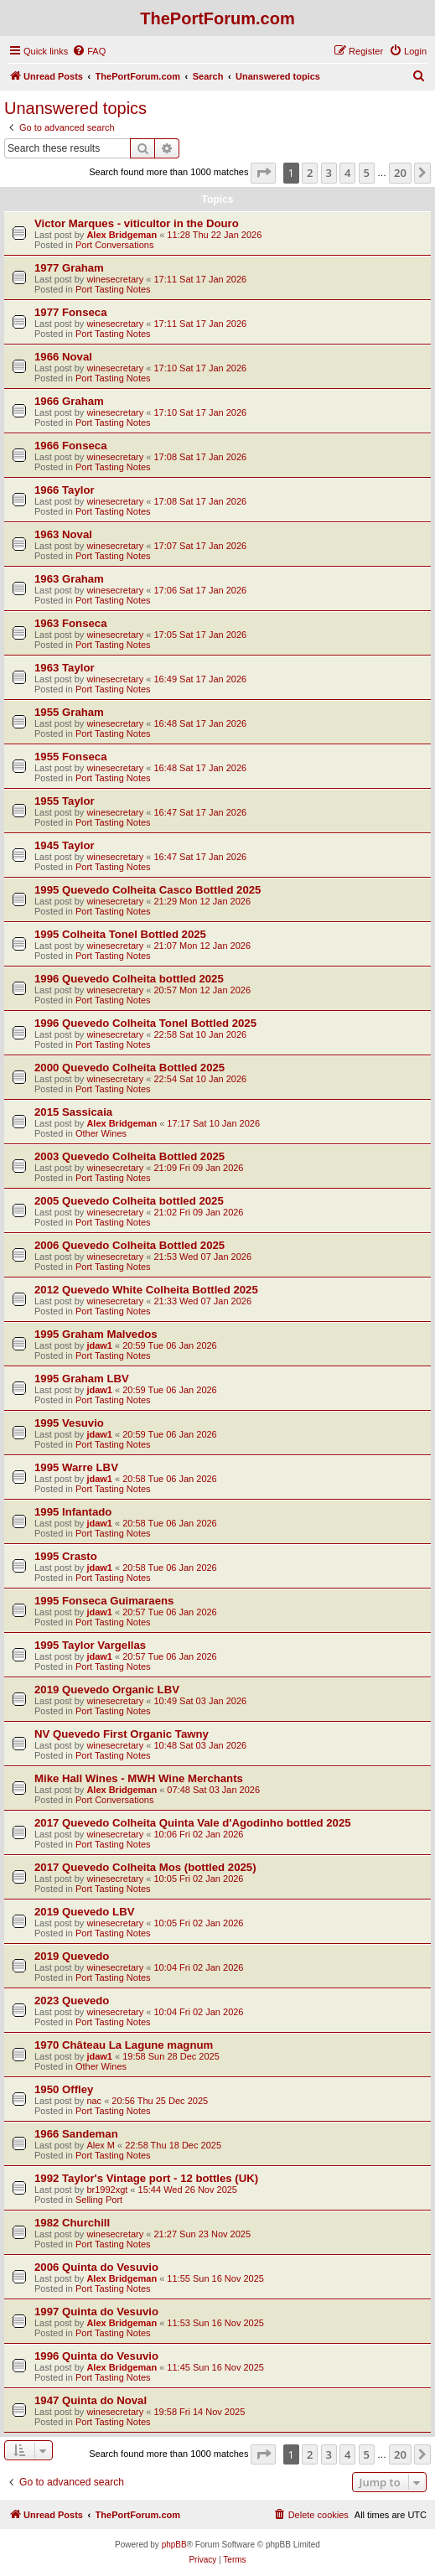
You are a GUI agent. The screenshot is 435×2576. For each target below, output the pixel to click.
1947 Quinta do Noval (90, 2400)
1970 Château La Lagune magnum (123, 2045)
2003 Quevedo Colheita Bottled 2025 (129, 1156)
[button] (263, 173)
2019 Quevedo (71, 1956)
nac (93, 2101)
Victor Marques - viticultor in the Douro (136, 223)
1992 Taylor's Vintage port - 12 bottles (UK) (146, 2178)
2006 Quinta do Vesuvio (96, 2267)
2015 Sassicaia (73, 1112)
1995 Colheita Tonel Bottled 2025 (120, 934)
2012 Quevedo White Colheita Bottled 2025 (146, 1289)
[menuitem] (89, 51)
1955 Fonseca (70, 756)
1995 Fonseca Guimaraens (103, 1600)
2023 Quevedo (71, 2000)
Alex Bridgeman (121, 235)
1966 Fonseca (70, 445)
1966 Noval (63, 356)
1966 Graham (69, 401)
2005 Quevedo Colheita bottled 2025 (129, 1201)
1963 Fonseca (70, 623)
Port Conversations (114, 245)
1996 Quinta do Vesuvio (96, 2356)
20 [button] (400, 172)
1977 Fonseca (70, 312)
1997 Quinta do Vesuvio (96, 2311)
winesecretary (114, 279)
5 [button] (367, 172)
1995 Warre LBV (76, 1467)
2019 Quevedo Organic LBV (106, 1689)
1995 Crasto (65, 1556)
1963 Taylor (64, 667)
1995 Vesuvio (69, 1423)
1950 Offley (63, 2089)
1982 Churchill (72, 2222)
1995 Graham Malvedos (96, 1334)
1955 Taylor (64, 801)
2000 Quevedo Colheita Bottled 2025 (129, 1067)
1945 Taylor (64, 845)
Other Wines (101, 1133)
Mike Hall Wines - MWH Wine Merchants (138, 1778)
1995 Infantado (72, 1512)
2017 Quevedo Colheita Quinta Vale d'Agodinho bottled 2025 (192, 1823)
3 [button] (329, 172)
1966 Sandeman (76, 2134)
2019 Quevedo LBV (84, 1911)
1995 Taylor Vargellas (90, 1645)
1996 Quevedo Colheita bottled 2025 (129, 978)
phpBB (174, 2544)
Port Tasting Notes (113, 289)
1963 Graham (69, 579)
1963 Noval (63, 534)
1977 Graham (69, 268)
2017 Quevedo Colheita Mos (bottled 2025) (145, 1867)
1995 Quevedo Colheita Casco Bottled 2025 (147, 890)
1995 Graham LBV (81, 1378)
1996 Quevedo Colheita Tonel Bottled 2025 (145, 1023)
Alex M (100, 2145)
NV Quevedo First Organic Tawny (121, 1734)
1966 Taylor (64, 490)
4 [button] (347, 172)
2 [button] (310, 172)
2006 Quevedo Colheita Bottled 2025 (129, 1245)
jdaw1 (99, 1345)
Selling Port (98, 2200)
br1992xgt (106, 2190)
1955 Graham (69, 712)
